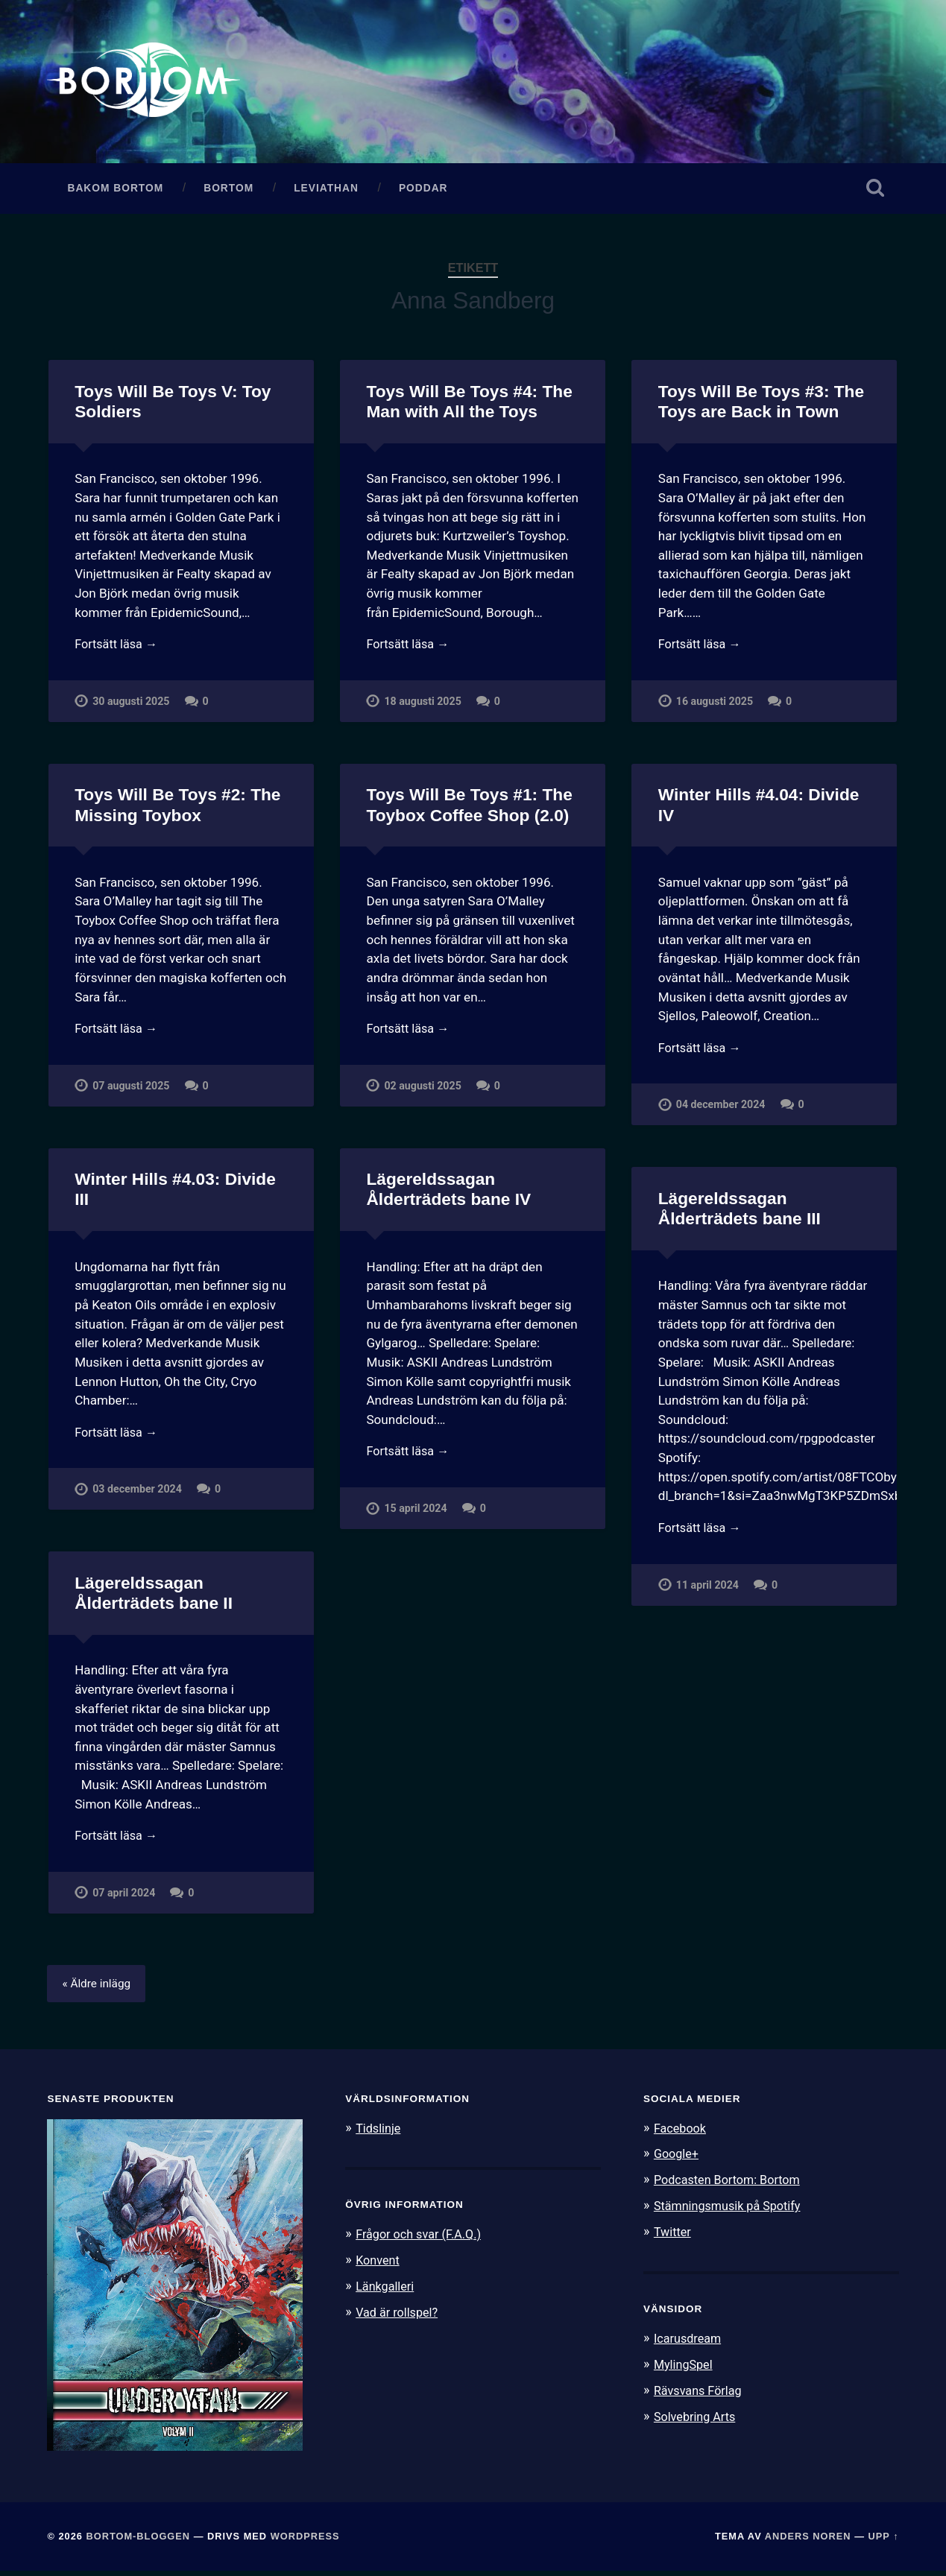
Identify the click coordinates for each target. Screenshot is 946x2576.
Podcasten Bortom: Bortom (731, 2183)
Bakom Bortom (115, 191)
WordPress (305, 2540)
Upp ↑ (883, 2540)
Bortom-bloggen (138, 2540)
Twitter (673, 2234)
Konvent (379, 2263)
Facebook (681, 2132)
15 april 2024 (415, 1513)
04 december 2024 (721, 1110)
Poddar (423, 191)
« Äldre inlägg (98, 1988)
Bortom (228, 191)
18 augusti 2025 (423, 706)
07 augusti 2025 (131, 1091)
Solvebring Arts (697, 2416)
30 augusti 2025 (131, 706)
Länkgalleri (386, 2289)
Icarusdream (689, 2339)
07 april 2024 (124, 1898)
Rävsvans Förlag (700, 2391)
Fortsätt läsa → (118, 649)
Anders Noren (808, 2540)
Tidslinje (379, 2132)
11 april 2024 (708, 1590)
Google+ (677, 2158)
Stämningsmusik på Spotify (731, 2208)
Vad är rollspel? (399, 2314)
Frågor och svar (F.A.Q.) (422, 2238)
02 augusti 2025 (423, 1091)
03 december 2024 (137, 1495)
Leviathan (326, 191)
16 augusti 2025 (715, 706)
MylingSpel (685, 2365)
